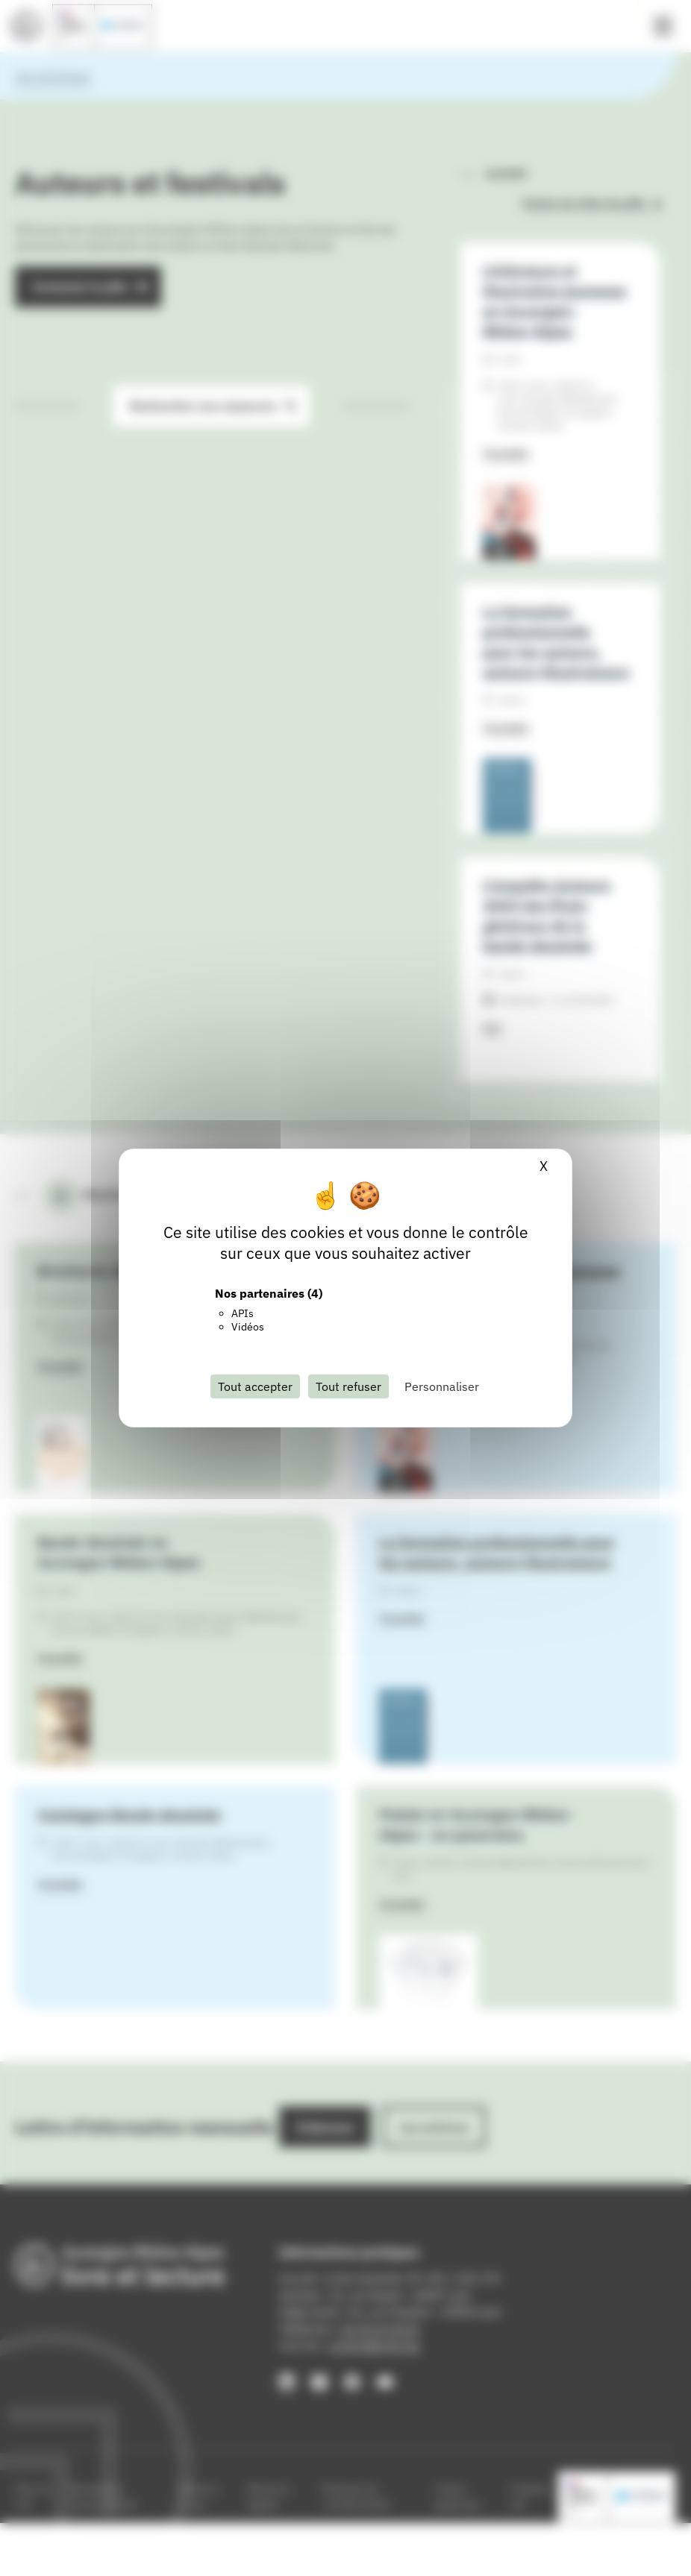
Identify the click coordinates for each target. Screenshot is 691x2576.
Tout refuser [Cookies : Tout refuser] (348, 1386)
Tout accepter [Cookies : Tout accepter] (255, 1386)
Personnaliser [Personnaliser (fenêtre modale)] (441, 1386)
